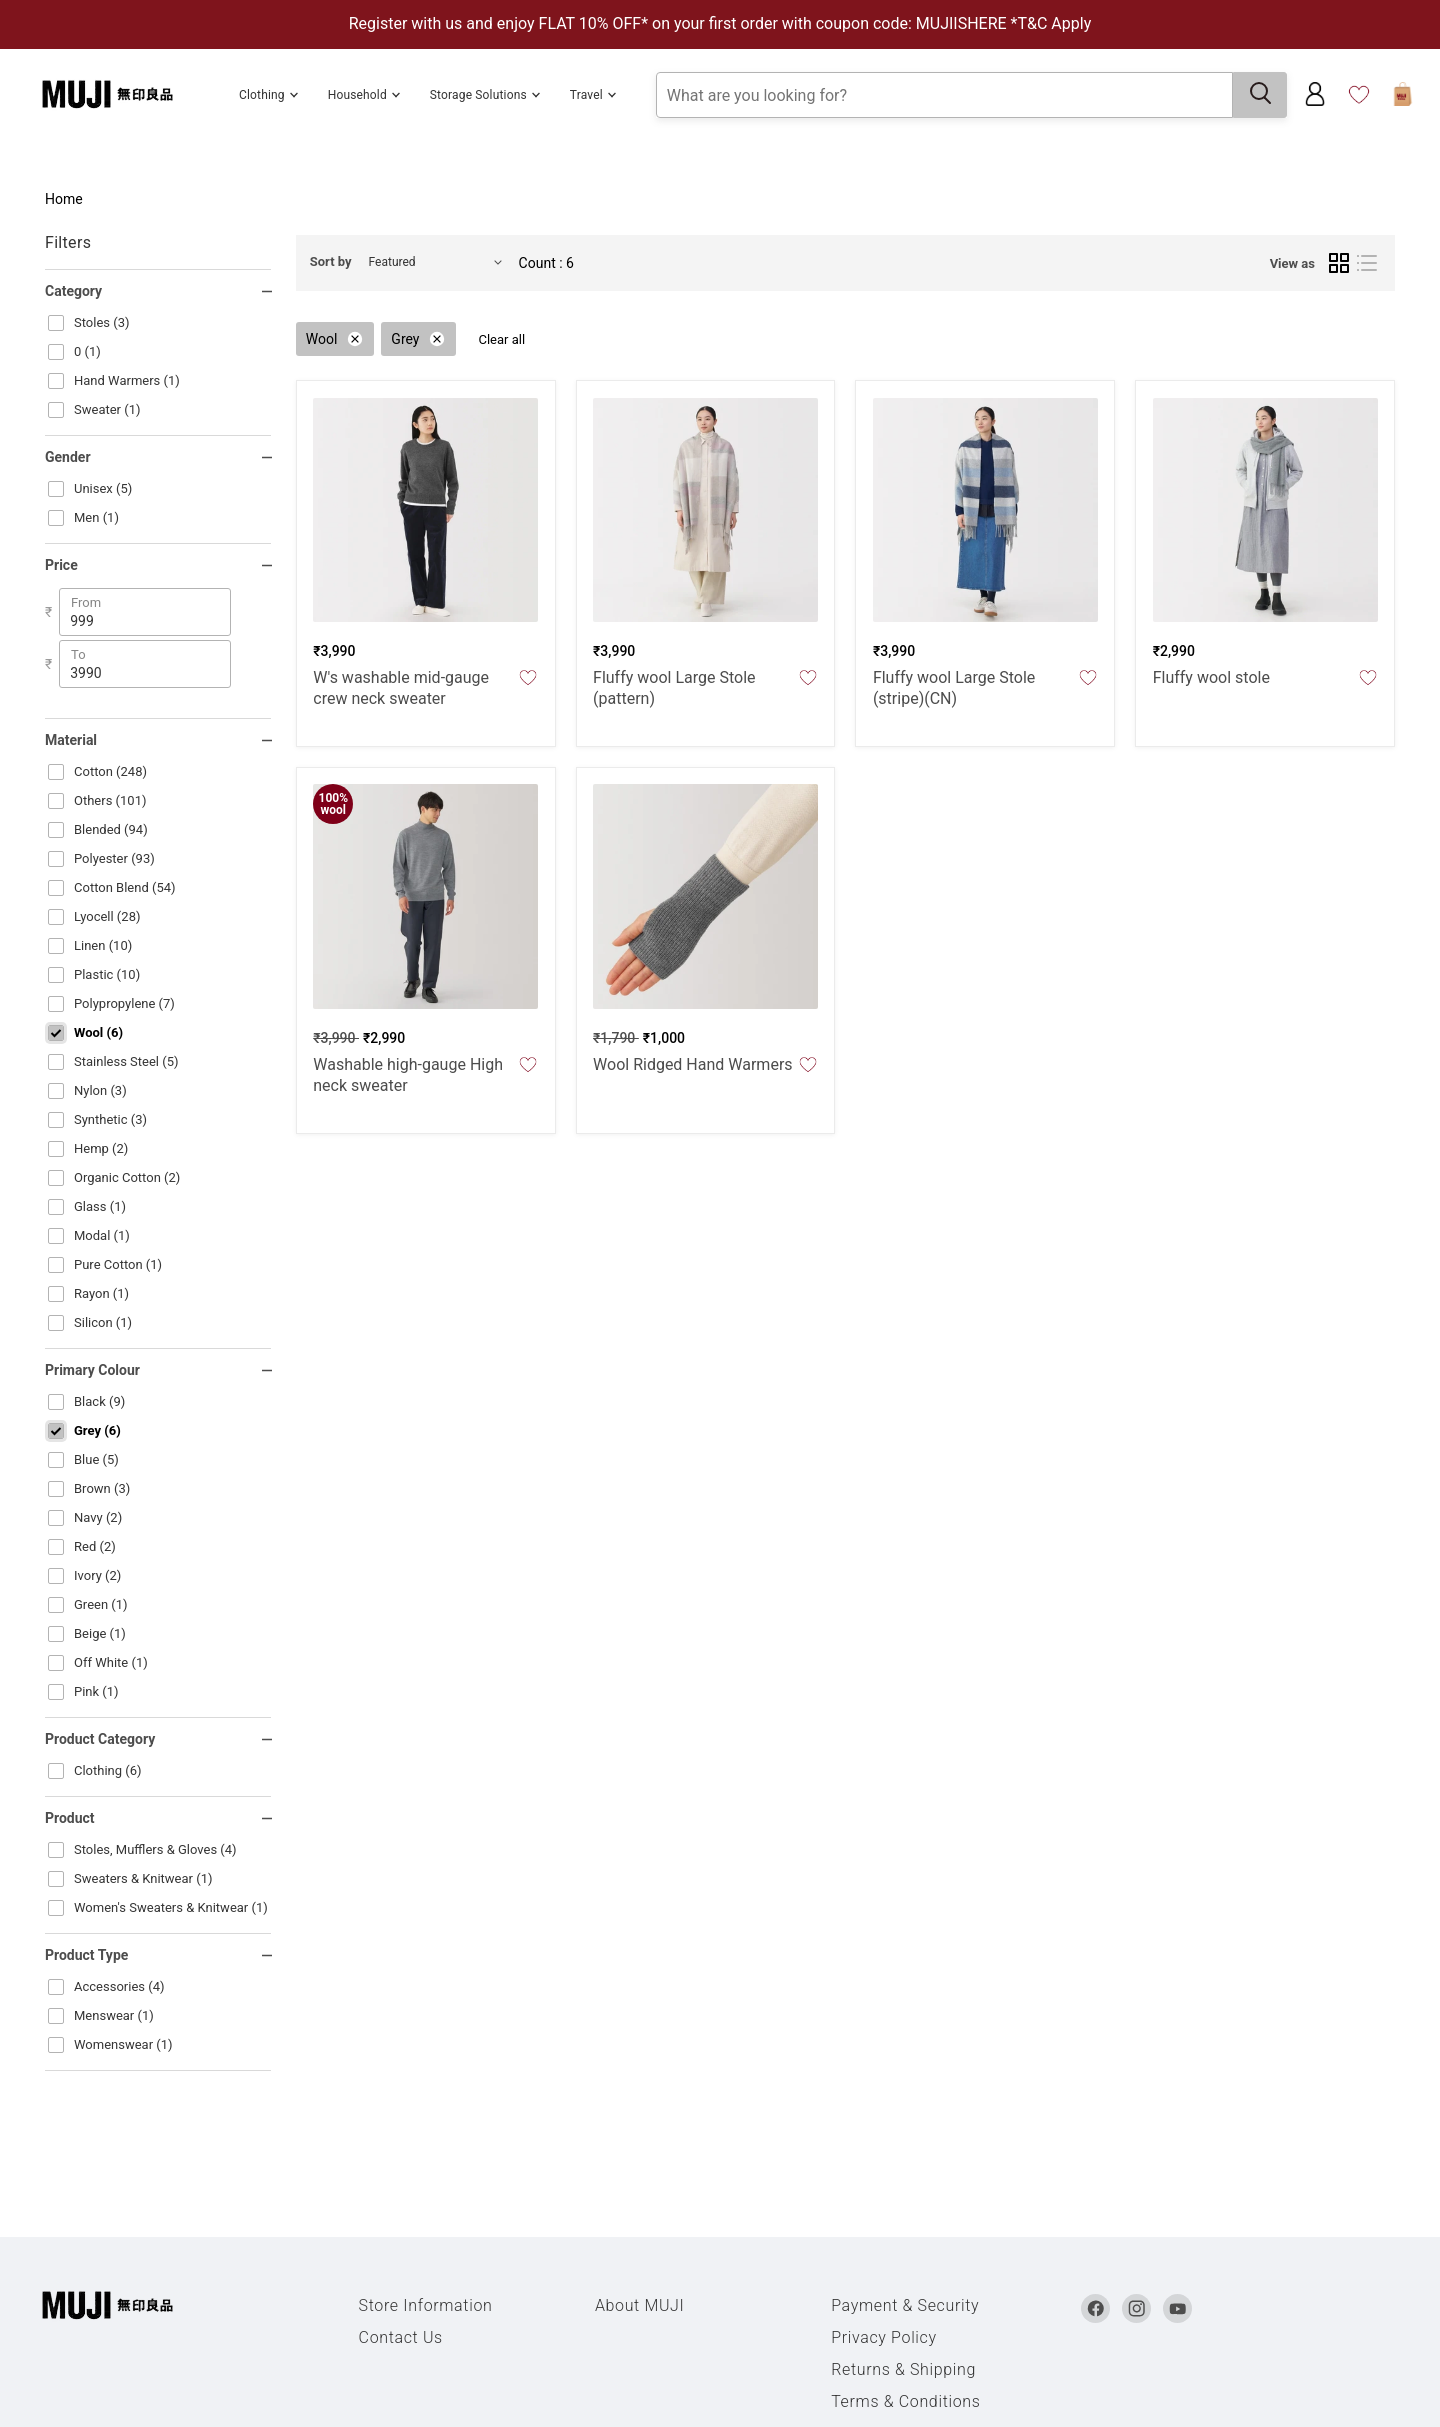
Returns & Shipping (903, 2369)
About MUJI (640, 2305)
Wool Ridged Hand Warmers (693, 1064)
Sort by (331, 261)
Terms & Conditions (905, 2401)
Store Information (426, 2305)
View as (1292, 263)
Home (64, 199)
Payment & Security (905, 2305)
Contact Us (401, 2337)
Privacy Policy (884, 2337)
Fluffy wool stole (1211, 677)
